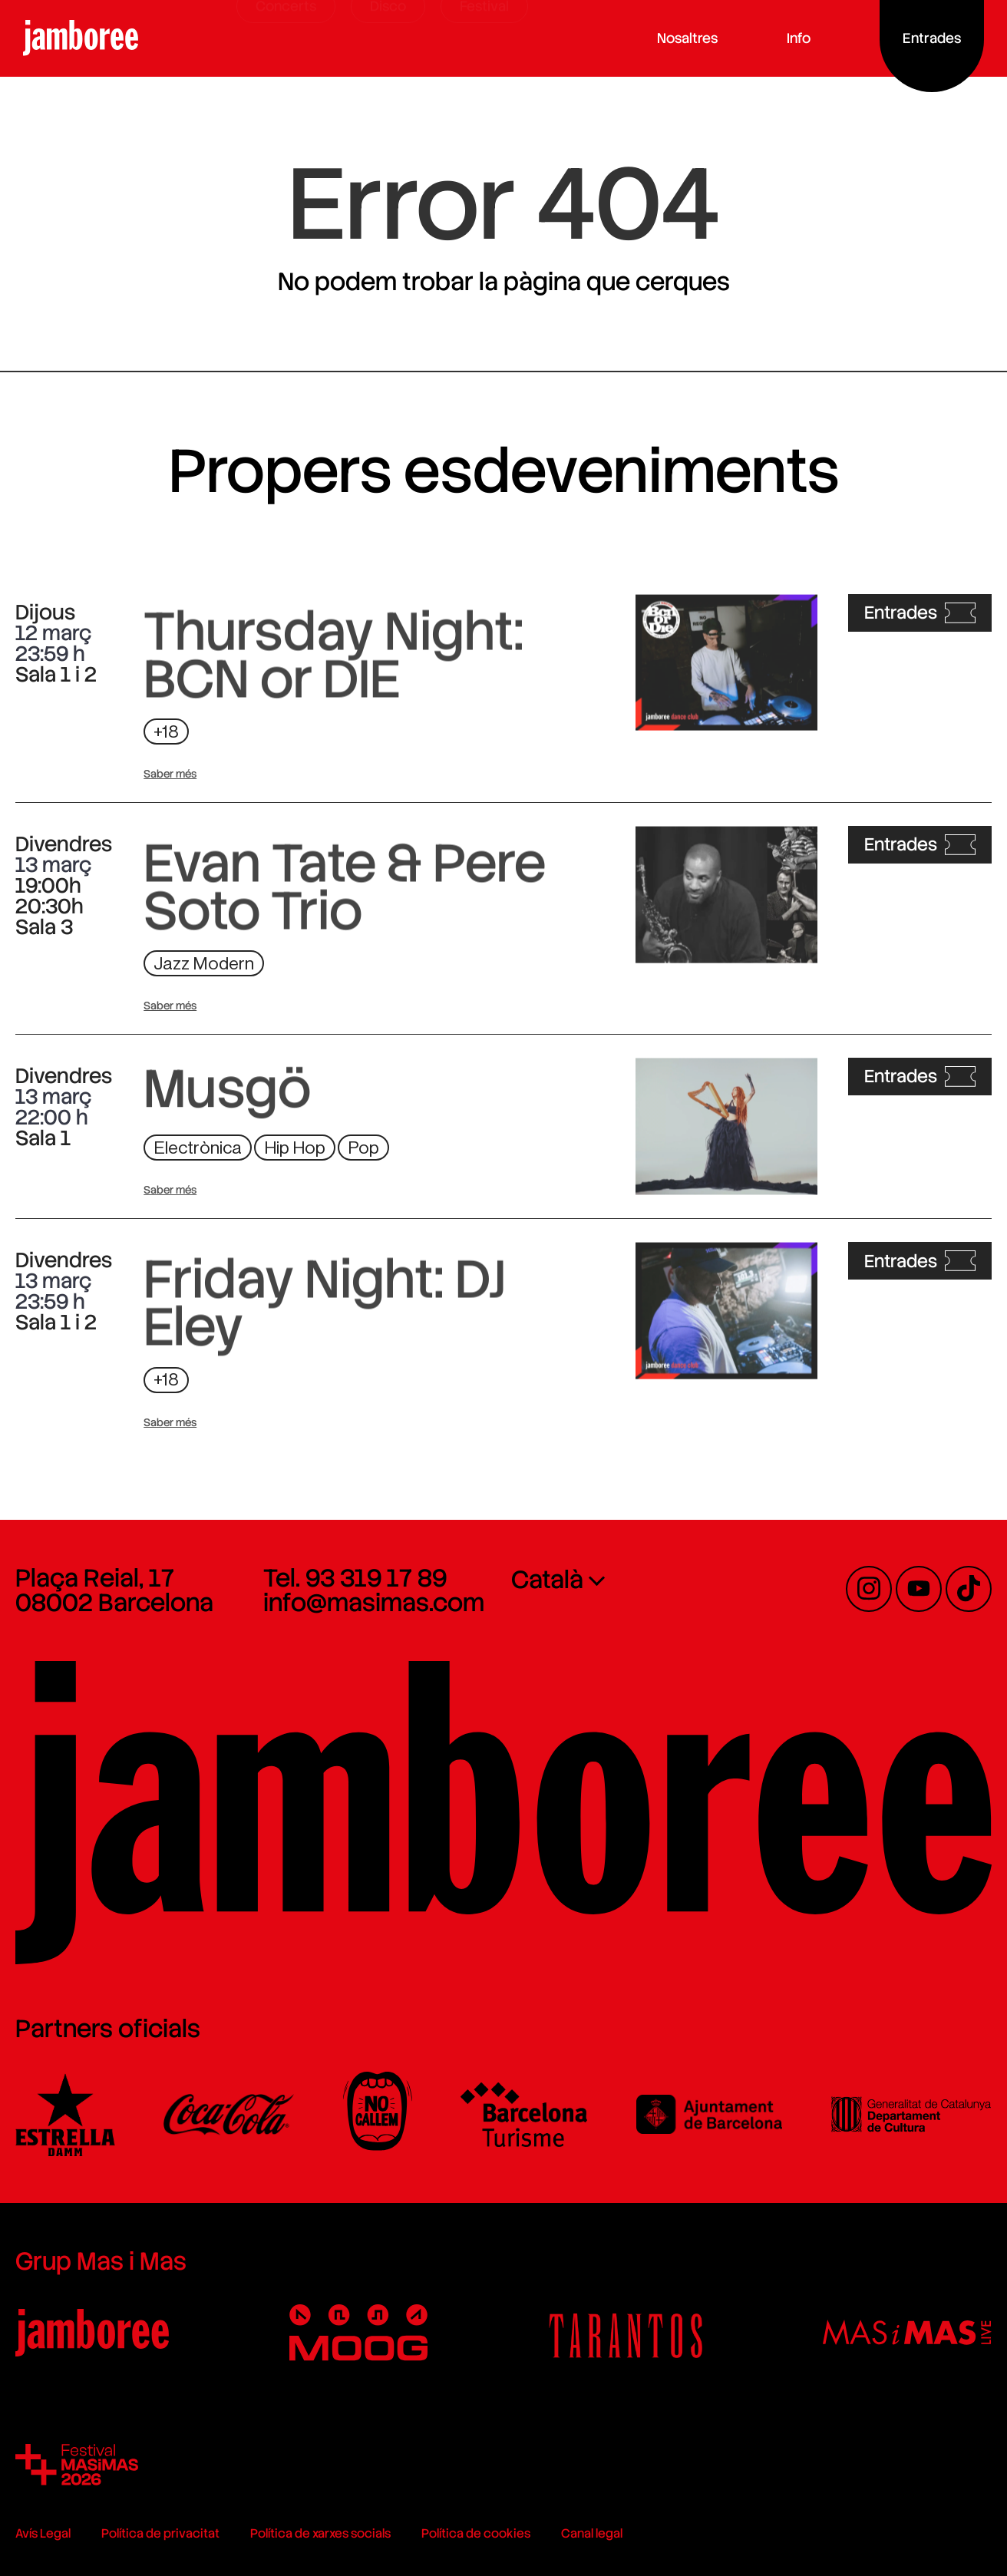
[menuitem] (627, 1579)
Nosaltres (709, 38)
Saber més (170, 774)
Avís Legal (43, 2533)
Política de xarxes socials (320, 2533)
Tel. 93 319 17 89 (355, 1578)
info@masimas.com (373, 1603)
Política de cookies (475, 2533)
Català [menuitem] (547, 1580)
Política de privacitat (160, 2533)
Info (821, 38)
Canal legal (591, 2533)
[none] (627, 1579)
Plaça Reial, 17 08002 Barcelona (114, 1590)
